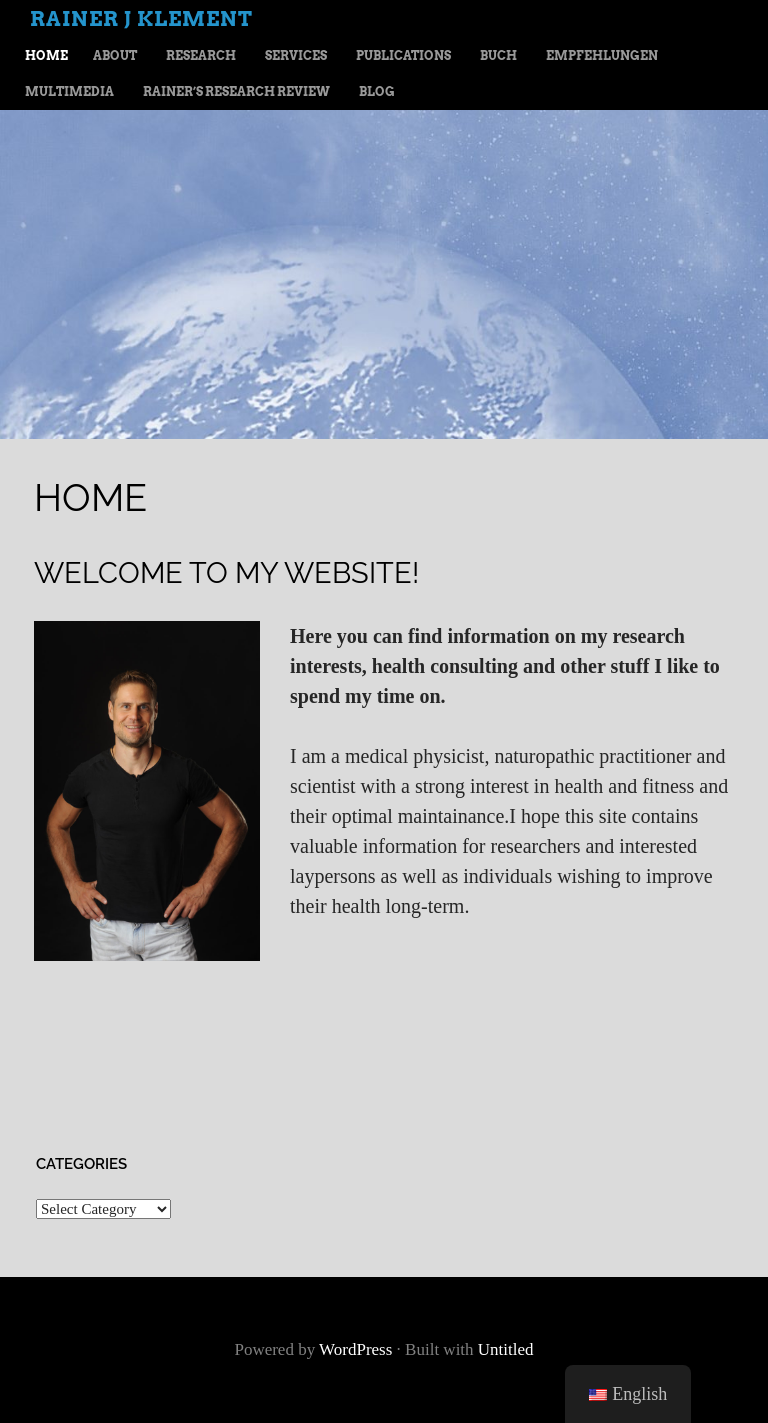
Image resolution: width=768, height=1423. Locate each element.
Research (201, 55)
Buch (498, 55)
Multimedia (69, 91)
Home (46, 55)
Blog (377, 91)
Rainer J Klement (141, 19)
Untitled (506, 1349)
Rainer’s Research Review (236, 91)
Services (296, 55)
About (115, 55)
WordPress (355, 1349)
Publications (403, 55)
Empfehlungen (602, 55)
